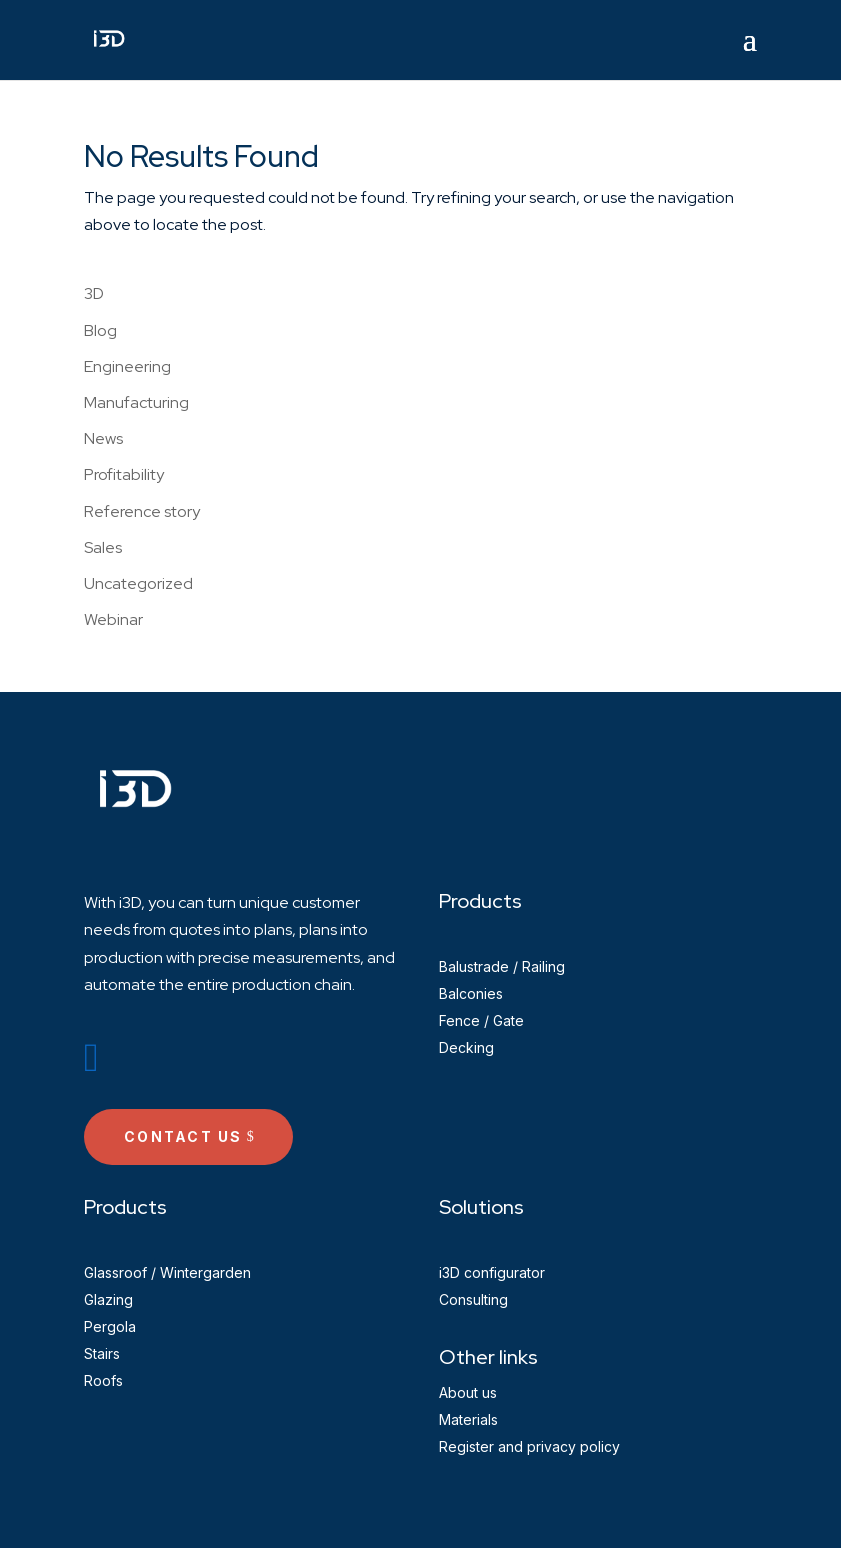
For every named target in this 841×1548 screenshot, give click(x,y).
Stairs (102, 1353)
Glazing (108, 1299)
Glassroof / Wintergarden (167, 1272)
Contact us (183, 1136)
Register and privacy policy (529, 1446)
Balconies (471, 993)
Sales (103, 547)
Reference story (142, 511)
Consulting (473, 1299)
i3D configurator (492, 1272)
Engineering (127, 366)
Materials (468, 1419)
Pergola (110, 1326)
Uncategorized (138, 583)
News (103, 438)
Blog (100, 330)
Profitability (124, 474)
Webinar (113, 619)
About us (468, 1392)
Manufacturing (136, 402)
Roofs (103, 1380)
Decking (466, 1047)
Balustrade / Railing (502, 966)
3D (94, 293)
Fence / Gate (481, 1020)
